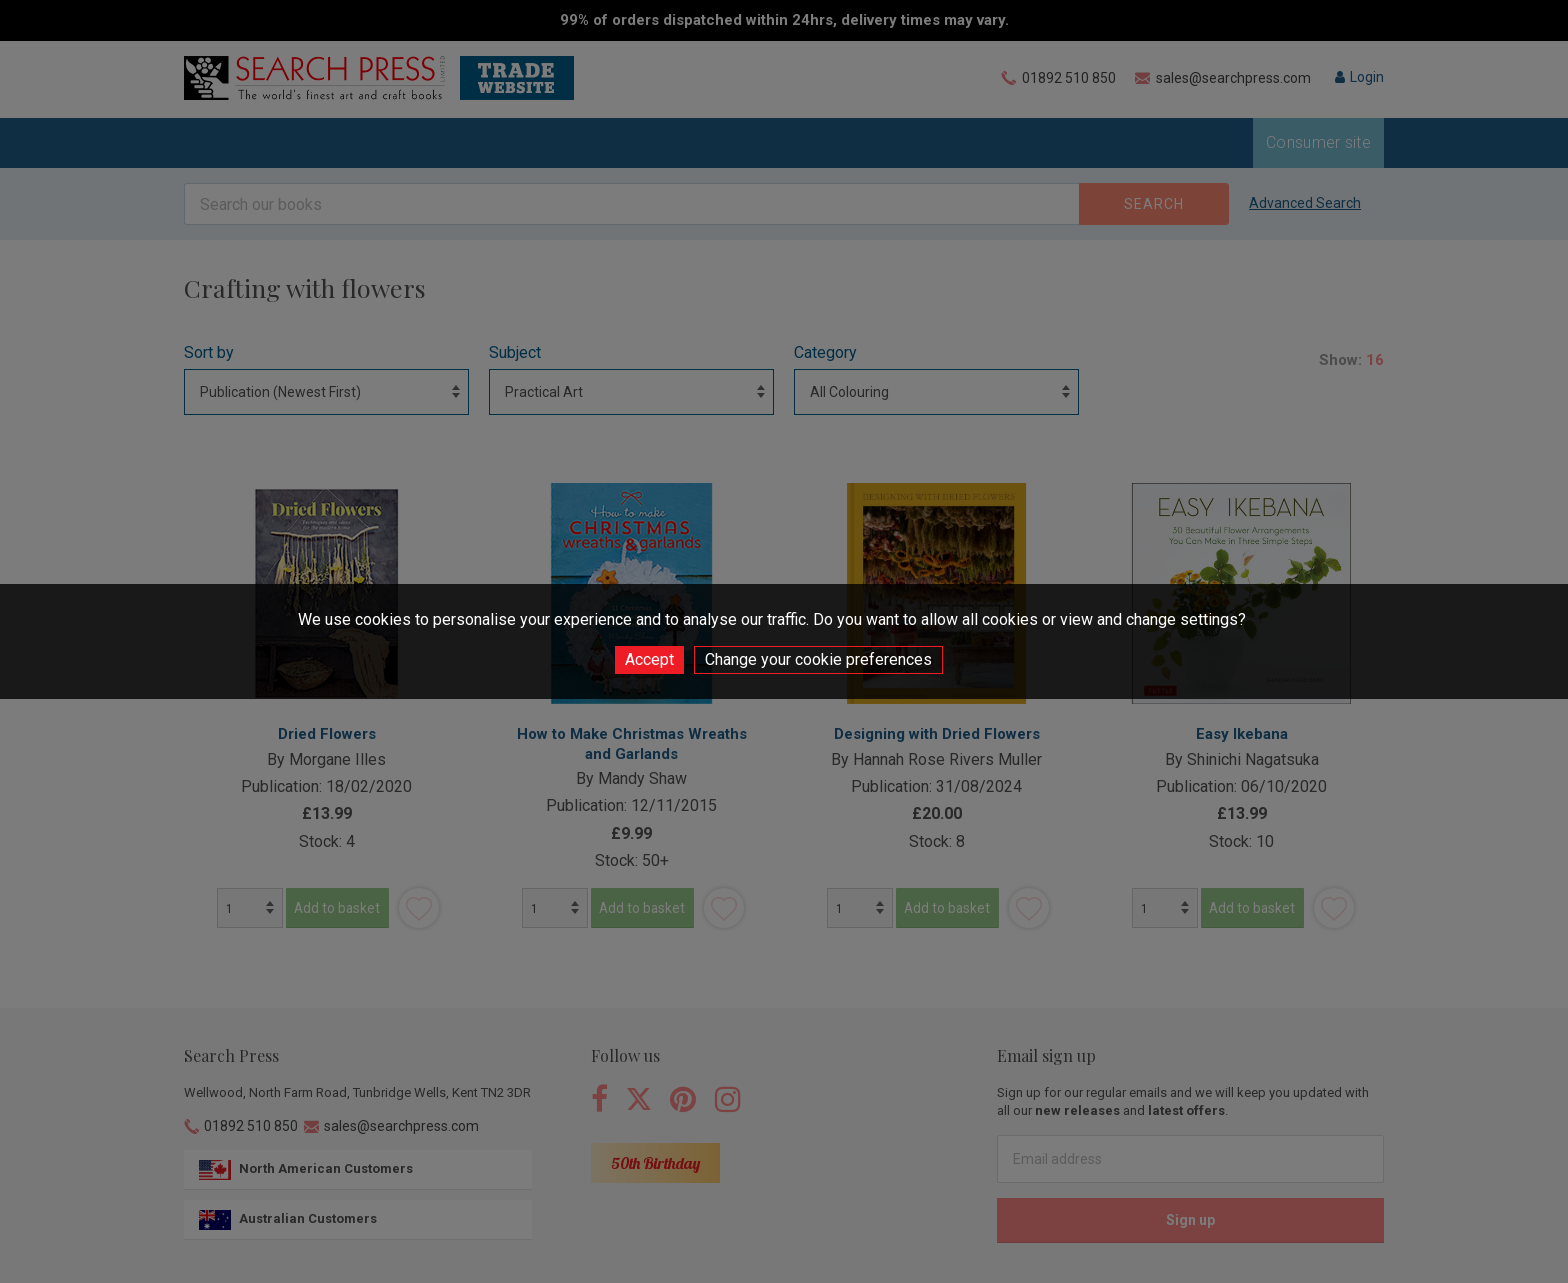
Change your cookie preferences (818, 659)
